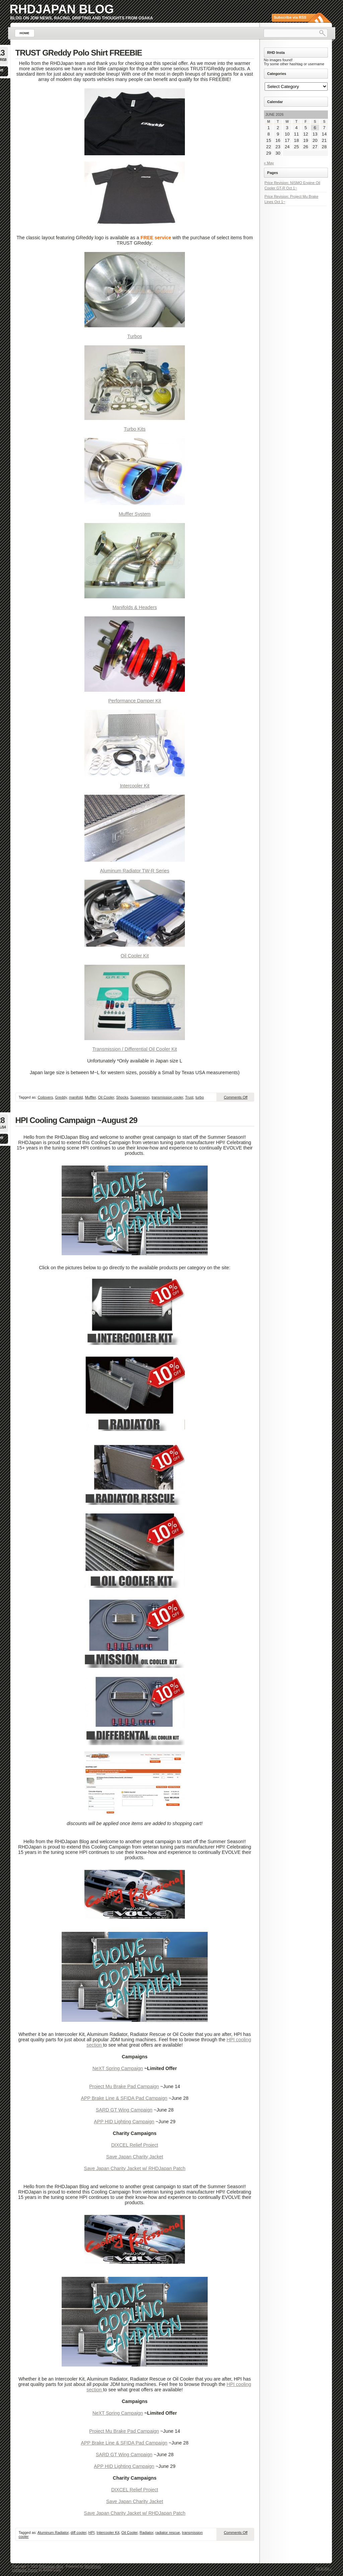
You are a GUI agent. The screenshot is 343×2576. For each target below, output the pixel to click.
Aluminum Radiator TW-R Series (134, 870)
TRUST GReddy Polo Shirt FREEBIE (78, 52)
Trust (189, 1097)
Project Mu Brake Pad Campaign (124, 2086)
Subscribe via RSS (290, 17)
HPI (91, 2532)
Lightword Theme (25, 2570)
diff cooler (78, 2532)
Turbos (134, 336)
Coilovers (45, 1097)
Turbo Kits (135, 429)
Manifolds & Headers (135, 607)
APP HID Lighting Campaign (124, 2121)
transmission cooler (167, 1097)
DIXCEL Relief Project (134, 2145)
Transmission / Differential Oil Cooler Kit (134, 1049)
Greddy (61, 1097)
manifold (76, 1097)
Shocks (122, 1097)
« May (269, 163)
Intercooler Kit (134, 785)
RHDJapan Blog (62, 9)
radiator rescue (167, 2532)
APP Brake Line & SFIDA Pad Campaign (124, 2098)
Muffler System (134, 514)
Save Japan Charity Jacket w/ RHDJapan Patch (135, 2168)
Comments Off (236, 1097)
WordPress (92, 2566)
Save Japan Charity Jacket (134, 2156)
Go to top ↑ (324, 2568)
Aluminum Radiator (53, 2532)
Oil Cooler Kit (135, 955)
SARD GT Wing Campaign (124, 2110)
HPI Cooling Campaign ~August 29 (76, 1120)
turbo (200, 1097)
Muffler (90, 1097)
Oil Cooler (106, 1097)
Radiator (146, 2532)
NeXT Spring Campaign (117, 2068)
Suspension (140, 1097)
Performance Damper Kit (134, 700)
